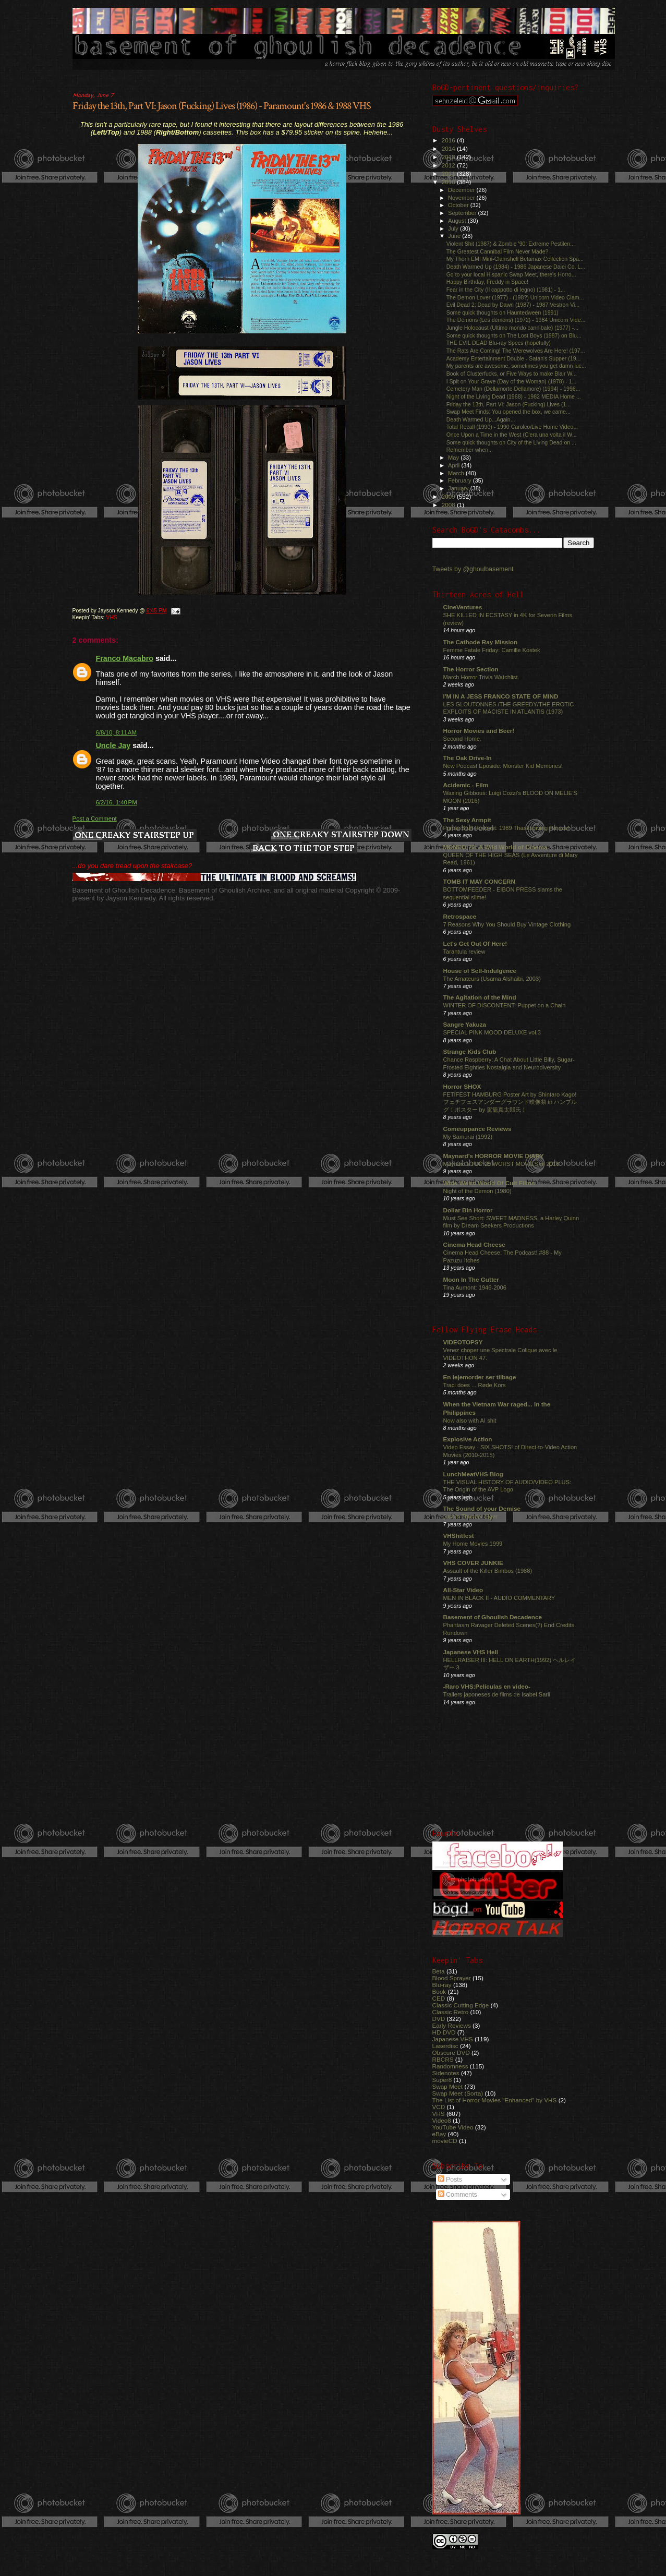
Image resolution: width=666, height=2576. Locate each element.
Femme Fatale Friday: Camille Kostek (491, 650)
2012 (449, 165)
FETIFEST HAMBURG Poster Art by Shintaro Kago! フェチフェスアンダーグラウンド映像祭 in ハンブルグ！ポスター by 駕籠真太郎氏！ (510, 1102)
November (462, 198)
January (459, 488)
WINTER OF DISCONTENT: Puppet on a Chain (504, 1005)
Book (439, 1991)
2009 (449, 496)
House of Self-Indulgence (480, 970)
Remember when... (469, 450)
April (454, 465)
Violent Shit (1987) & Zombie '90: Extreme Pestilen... (510, 243)
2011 (449, 173)
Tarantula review (464, 951)
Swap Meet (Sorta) (457, 2093)
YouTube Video (453, 2127)
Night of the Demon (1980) (477, 1191)
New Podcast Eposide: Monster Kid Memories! (503, 766)
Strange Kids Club (470, 1051)
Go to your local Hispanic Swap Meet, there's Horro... (511, 274)
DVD (438, 2018)
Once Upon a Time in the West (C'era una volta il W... (511, 434)
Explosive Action (467, 1439)
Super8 (442, 2079)
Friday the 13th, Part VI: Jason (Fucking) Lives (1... (508, 404)
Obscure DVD (451, 2052)
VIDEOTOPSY (463, 1342)
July (454, 228)
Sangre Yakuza (465, 1024)
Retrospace (460, 916)
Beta (438, 1971)
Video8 (441, 2120)
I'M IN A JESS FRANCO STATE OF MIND (501, 696)
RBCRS (443, 2059)
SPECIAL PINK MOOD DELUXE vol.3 (492, 1032)
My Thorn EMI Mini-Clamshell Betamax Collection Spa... (515, 259)
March (457, 473)
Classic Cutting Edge (460, 2005)
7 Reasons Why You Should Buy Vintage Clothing (507, 924)
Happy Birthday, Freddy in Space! (487, 282)
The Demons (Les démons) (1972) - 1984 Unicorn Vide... (516, 320)
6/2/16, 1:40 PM (116, 802)
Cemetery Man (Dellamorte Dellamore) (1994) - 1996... (513, 389)
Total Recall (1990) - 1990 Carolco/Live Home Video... (512, 427)
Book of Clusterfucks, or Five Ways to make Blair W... (511, 373)
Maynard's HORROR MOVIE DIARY (493, 1155)
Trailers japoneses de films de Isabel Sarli (497, 1694)
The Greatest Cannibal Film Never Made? (497, 251)
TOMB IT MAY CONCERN (479, 881)
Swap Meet (447, 2086)
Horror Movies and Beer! (479, 730)
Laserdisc (445, 2045)
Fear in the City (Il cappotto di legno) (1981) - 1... (505, 289)
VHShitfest (458, 1535)
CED (438, 1998)
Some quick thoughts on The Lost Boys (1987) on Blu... (514, 335)
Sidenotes (445, 2072)
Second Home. (462, 739)
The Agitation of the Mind (479, 997)
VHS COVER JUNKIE (473, 1562)
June (455, 236)
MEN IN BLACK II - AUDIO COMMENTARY (499, 1598)
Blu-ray (442, 1984)
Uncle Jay (113, 745)
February (460, 480)
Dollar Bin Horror (468, 1210)
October (459, 205)
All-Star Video (463, 1589)
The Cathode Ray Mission (480, 642)
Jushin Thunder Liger (470, 1516)
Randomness (450, 2066)
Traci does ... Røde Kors (474, 1385)
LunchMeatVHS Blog (473, 1474)
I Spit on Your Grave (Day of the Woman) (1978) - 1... (511, 381)
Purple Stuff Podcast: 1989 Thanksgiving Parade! (506, 828)
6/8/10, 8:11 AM (116, 732)
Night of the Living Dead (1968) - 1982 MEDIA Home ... (513, 396)
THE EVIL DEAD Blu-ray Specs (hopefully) (498, 343)
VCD (438, 2106)
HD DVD (444, 2032)
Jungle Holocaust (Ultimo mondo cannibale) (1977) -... (512, 327)
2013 (449, 156)
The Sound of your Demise (481, 1508)
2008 (449, 504)
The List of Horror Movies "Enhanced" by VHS (494, 2100)
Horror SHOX (462, 1086)
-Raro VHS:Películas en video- (486, 1686)
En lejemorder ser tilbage (479, 1377)
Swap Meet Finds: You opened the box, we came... (508, 411)
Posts (450, 2179)
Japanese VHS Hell (471, 1651)
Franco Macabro (124, 658)
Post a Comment (94, 818)
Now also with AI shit (470, 1420)
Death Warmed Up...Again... (480, 419)
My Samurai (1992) (468, 1137)
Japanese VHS (452, 2039)
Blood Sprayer (451, 1978)
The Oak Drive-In (467, 757)
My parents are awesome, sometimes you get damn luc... (516, 366)
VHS (111, 617)
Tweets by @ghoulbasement (473, 569)
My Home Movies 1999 (473, 1543)
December (462, 190)
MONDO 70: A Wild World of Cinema (495, 847)
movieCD (444, 2140)
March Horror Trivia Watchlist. (481, 677)
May (454, 457)
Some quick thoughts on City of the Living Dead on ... (511, 442)
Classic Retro (450, 2011)
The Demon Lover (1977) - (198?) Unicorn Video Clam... (515, 297)
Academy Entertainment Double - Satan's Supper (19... (513, 358)
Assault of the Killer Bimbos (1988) (487, 1571)
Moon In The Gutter (471, 1279)
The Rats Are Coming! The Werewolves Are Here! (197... (515, 350)
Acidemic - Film (466, 784)
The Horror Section (471, 669)
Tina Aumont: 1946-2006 (474, 1287)
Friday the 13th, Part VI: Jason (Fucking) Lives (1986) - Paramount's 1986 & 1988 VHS (221, 106)
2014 (449, 148)
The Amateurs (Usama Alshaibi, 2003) (492, 979)
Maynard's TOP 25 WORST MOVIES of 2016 (501, 1164)
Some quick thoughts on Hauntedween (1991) (502, 312)
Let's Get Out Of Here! (475, 943)
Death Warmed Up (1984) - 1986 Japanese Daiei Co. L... (516, 266)
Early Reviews (451, 2025)
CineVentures (462, 607)
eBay (439, 2133)
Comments (457, 2194)
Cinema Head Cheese (474, 1244)
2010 (449, 181)
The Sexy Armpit (467, 819)
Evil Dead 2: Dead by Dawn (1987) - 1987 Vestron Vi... (513, 305)
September (463, 213)
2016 (449, 140)
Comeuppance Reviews (477, 1128)
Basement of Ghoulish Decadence (492, 1617)
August (458, 221)
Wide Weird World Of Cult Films (489, 1182)
